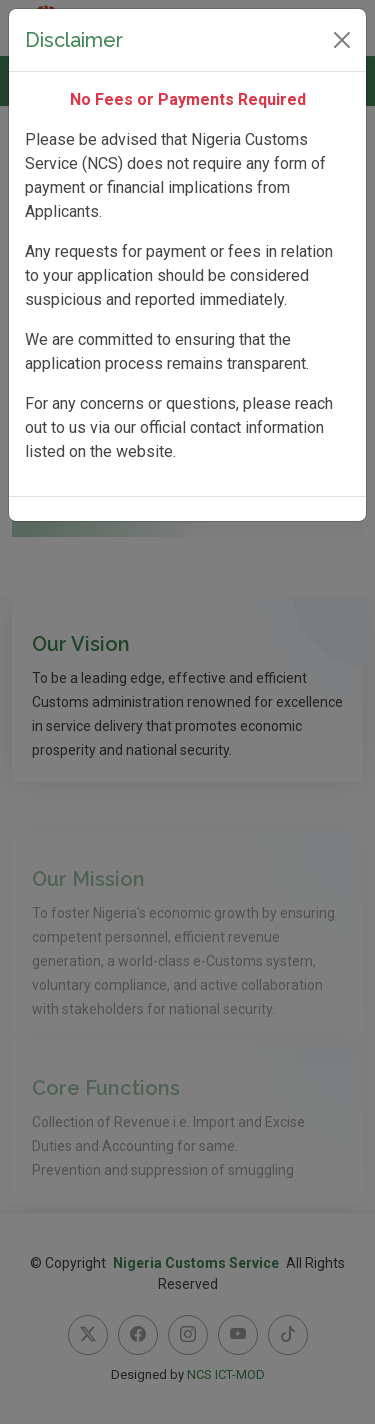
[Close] (342, 40)
